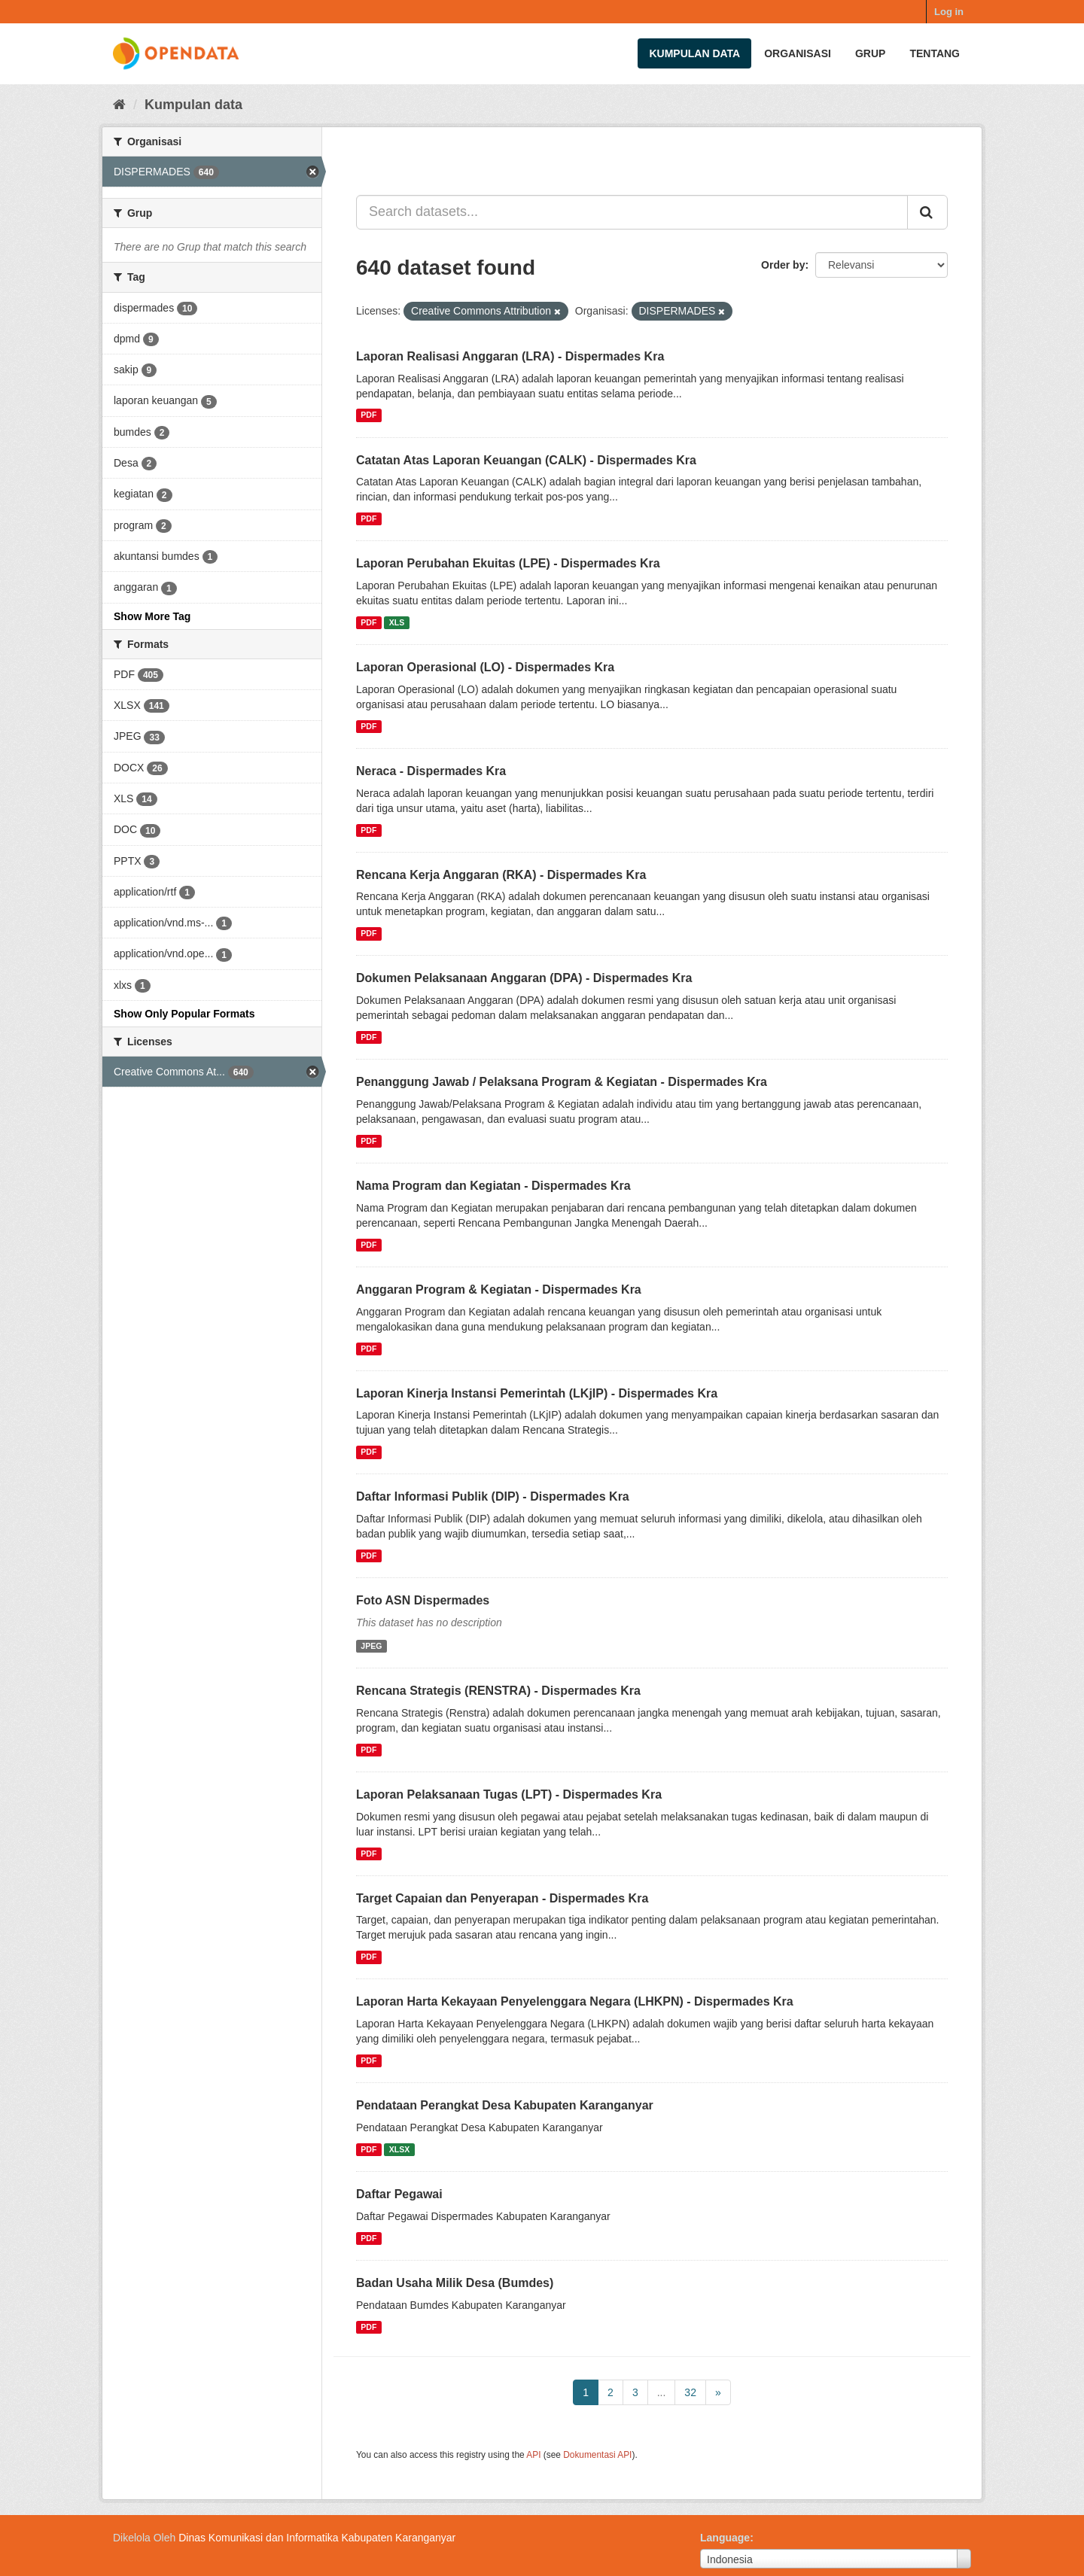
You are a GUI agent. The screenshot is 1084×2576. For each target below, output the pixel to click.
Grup (870, 53)
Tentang (934, 53)
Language (725, 2538)
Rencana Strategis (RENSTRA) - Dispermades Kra (498, 1690)
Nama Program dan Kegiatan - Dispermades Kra (493, 1185)
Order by (783, 265)
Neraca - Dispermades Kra (431, 771)
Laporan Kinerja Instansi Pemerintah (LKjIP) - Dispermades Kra (536, 1393)
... (661, 2392)
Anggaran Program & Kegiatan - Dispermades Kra (498, 1289)
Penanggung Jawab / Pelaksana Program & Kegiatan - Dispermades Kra (561, 1081)
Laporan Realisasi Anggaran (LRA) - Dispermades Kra (510, 356)
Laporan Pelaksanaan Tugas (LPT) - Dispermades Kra (509, 1794)
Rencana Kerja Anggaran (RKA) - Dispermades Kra (501, 874)
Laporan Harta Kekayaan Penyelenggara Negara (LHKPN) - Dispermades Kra (574, 2001)
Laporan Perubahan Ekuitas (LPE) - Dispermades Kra (508, 563)
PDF (368, 415)
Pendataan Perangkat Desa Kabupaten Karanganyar (504, 2105)
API (533, 2455)
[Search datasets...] (632, 212)
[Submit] (927, 212)
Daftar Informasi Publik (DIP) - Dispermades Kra (492, 1496)
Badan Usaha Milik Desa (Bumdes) (454, 2282)
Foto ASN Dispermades (422, 1600)
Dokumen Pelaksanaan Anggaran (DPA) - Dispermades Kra (524, 978)
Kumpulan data (694, 53)
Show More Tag (152, 616)
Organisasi (797, 53)
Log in (949, 11)
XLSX (399, 2149)
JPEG (371, 1645)
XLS (396, 622)
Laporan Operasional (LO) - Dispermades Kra (485, 667)
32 (690, 2392)
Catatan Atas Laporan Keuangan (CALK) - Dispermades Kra (526, 460)
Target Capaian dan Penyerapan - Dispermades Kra (502, 1898)
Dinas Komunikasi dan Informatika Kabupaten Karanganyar (316, 2538)
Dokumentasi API (597, 2455)
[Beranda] (119, 104)
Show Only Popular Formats (184, 1014)
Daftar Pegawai (399, 2194)
